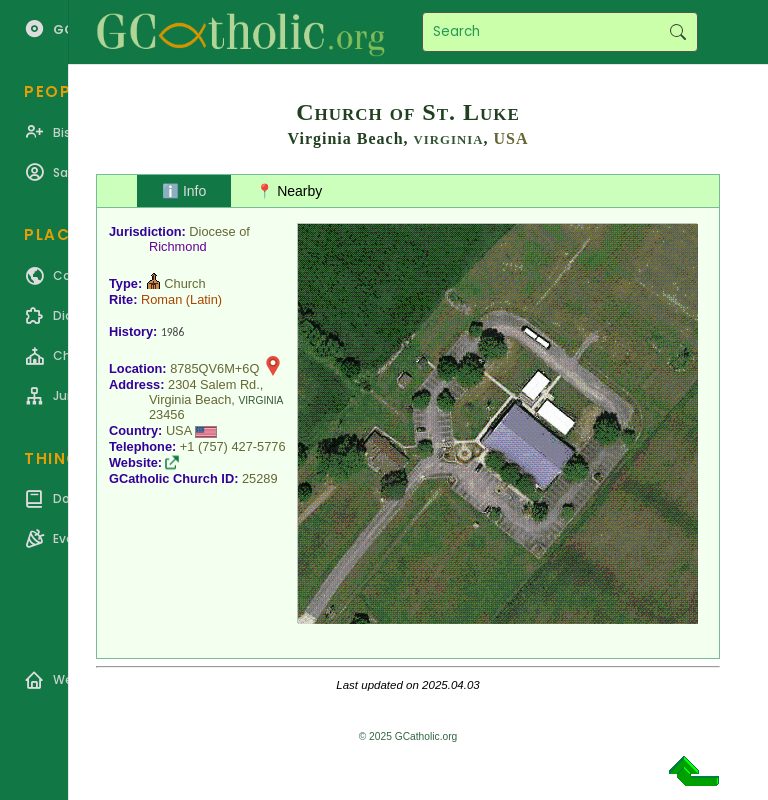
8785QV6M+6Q (214, 368)
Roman (161, 299)
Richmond (178, 246)
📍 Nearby (289, 191)
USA (510, 138)
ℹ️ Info (184, 191)
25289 (260, 478)
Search (677, 32)
